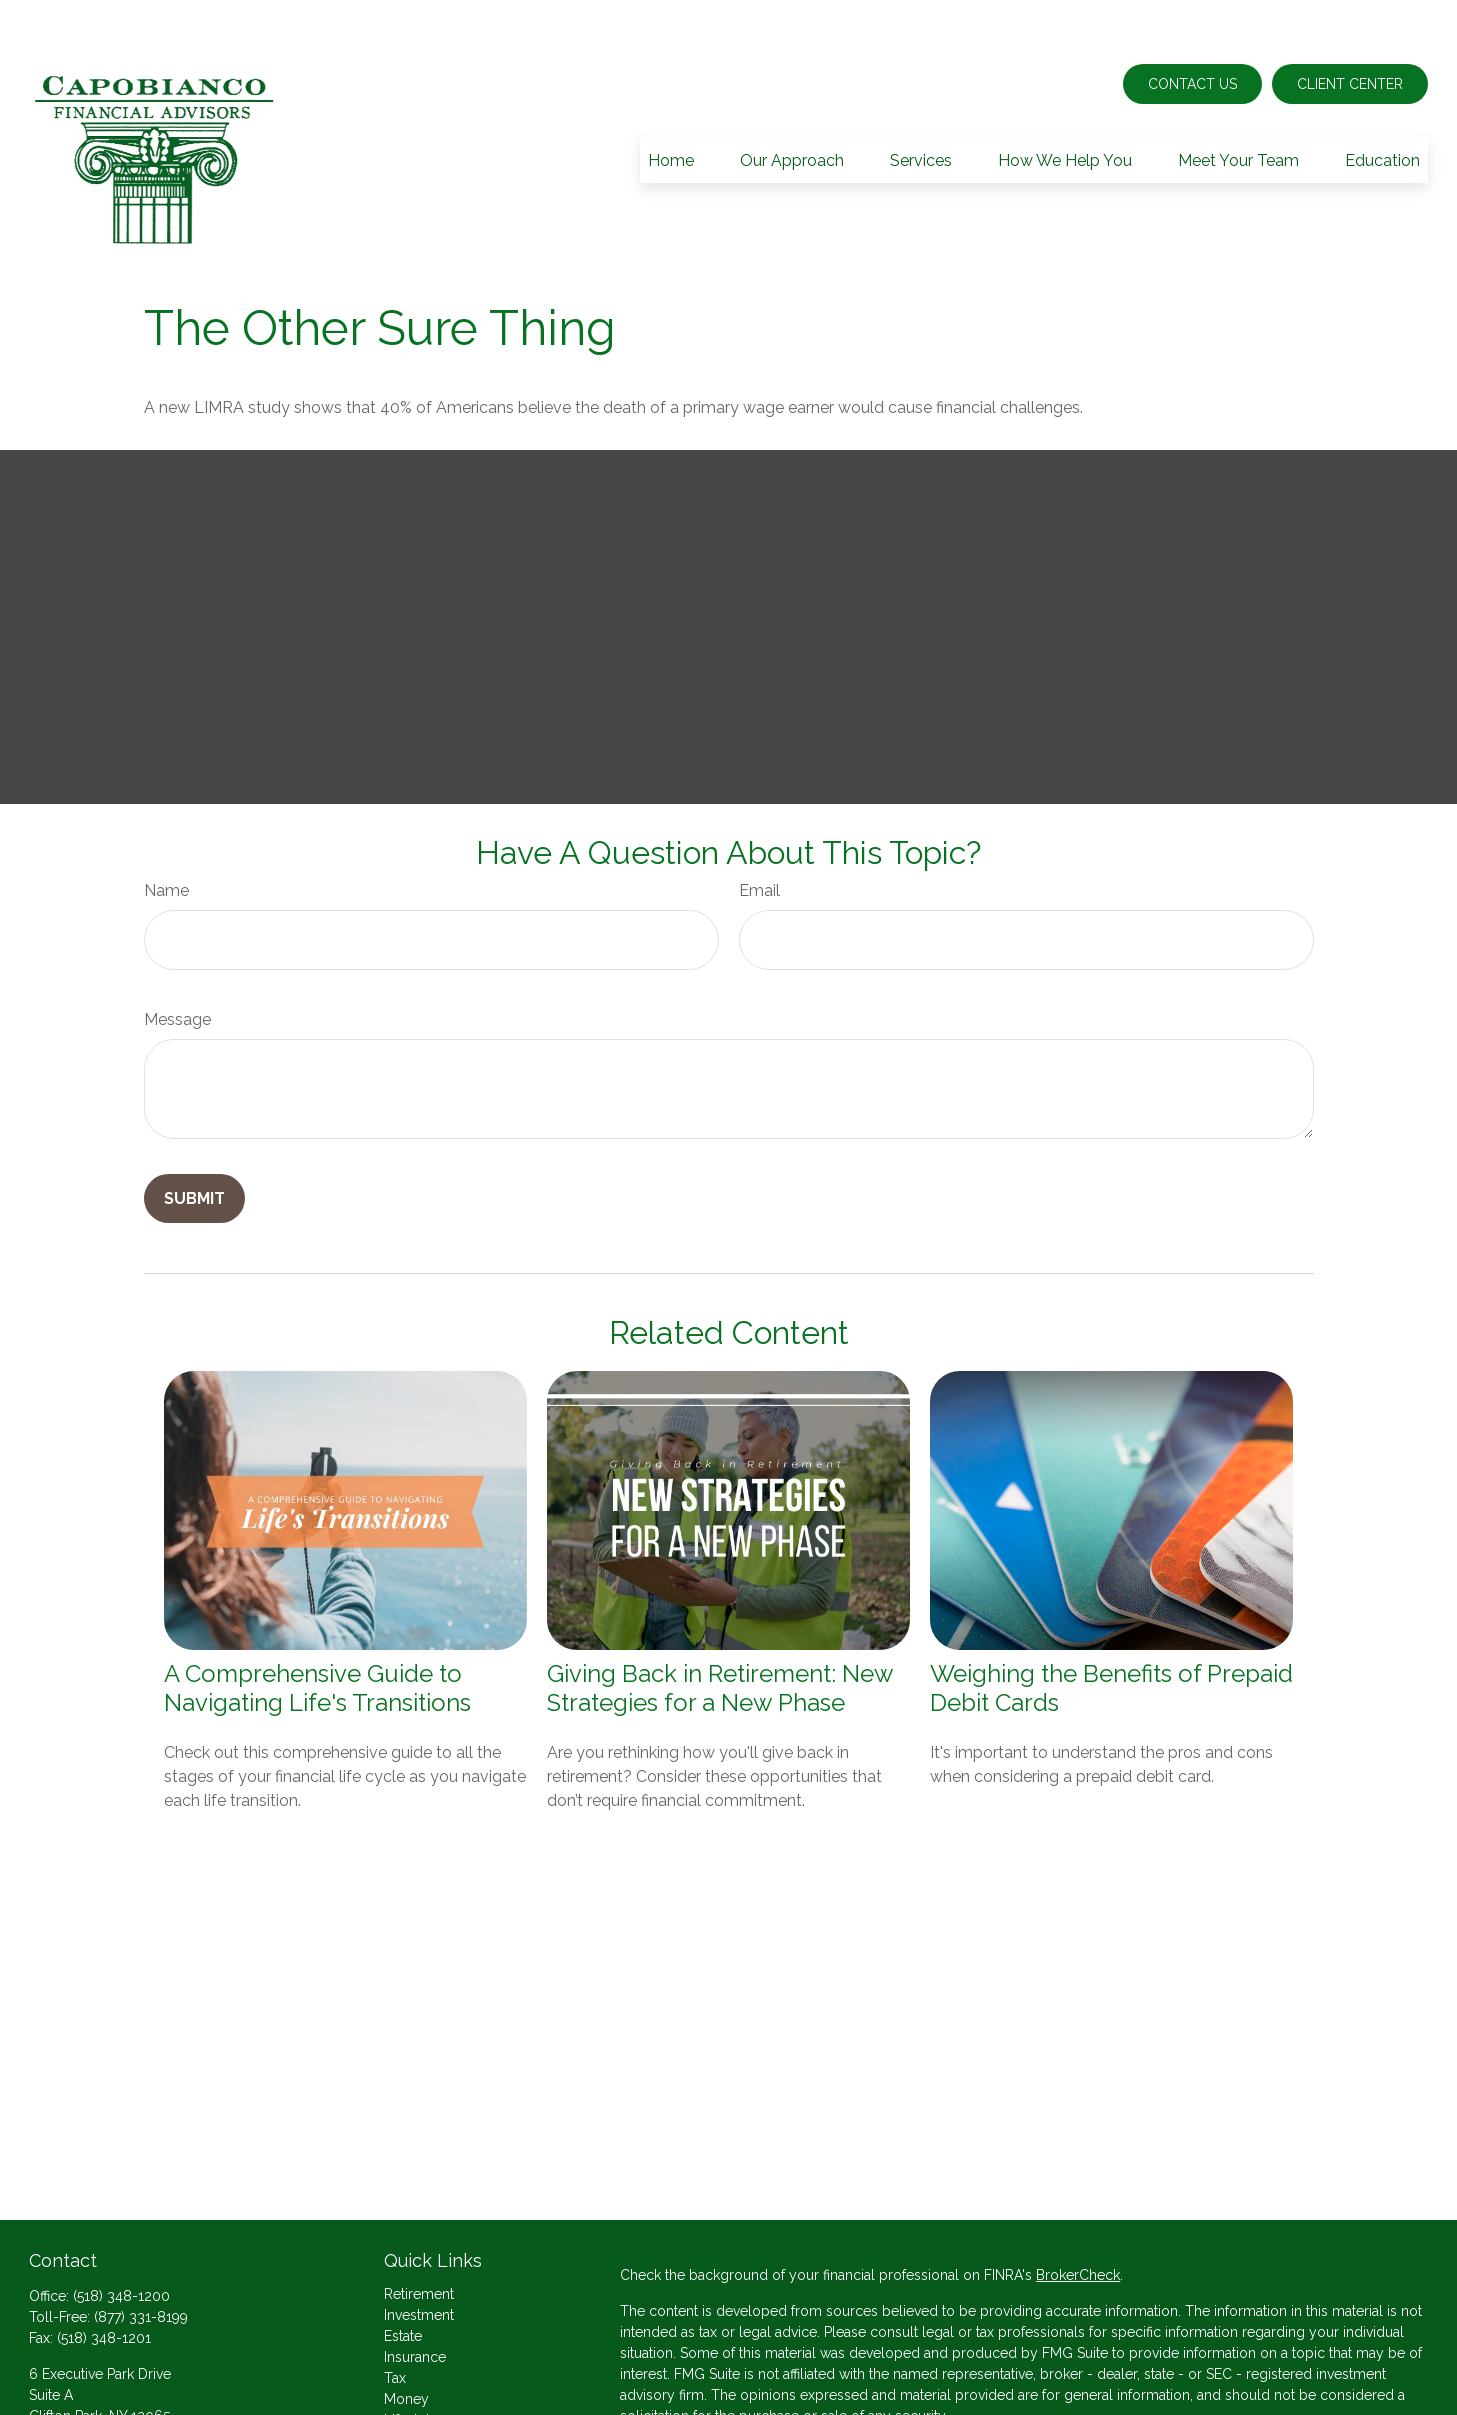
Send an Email (74, 2390)
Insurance (415, 2297)
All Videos (417, 2402)
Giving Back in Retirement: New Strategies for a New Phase (720, 1628)
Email (759, 830)
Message (177, 959)
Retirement (419, 2234)
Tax (395, 2318)
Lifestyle (411, 2360)
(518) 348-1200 (121, 2236)
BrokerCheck (1078, 2215)
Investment (419, 2255)
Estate (403, 2276)
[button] (671, 100)
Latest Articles (429, 2381)
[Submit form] (194, 1138)
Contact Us (1192, 24)
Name (166, 830)
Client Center (1350, 24)
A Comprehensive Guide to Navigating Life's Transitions (317, 1628)
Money (406, 2339)
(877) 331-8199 (141, 2257)
